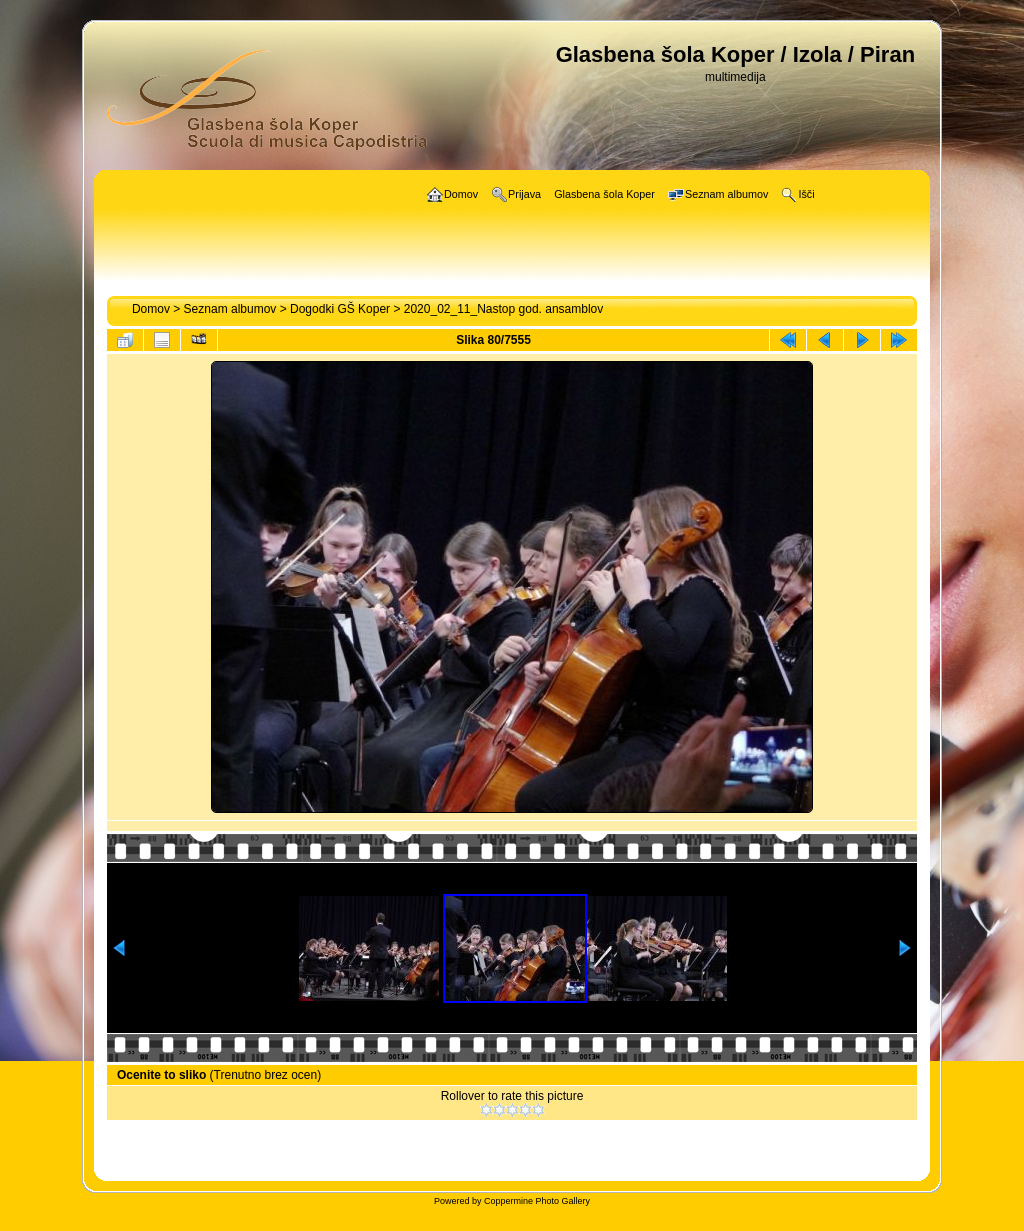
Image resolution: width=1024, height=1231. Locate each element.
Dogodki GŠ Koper (340, 309)
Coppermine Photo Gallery (537, 1201)
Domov (151, 309)
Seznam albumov (230, 309)
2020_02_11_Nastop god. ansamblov (504, 309)
